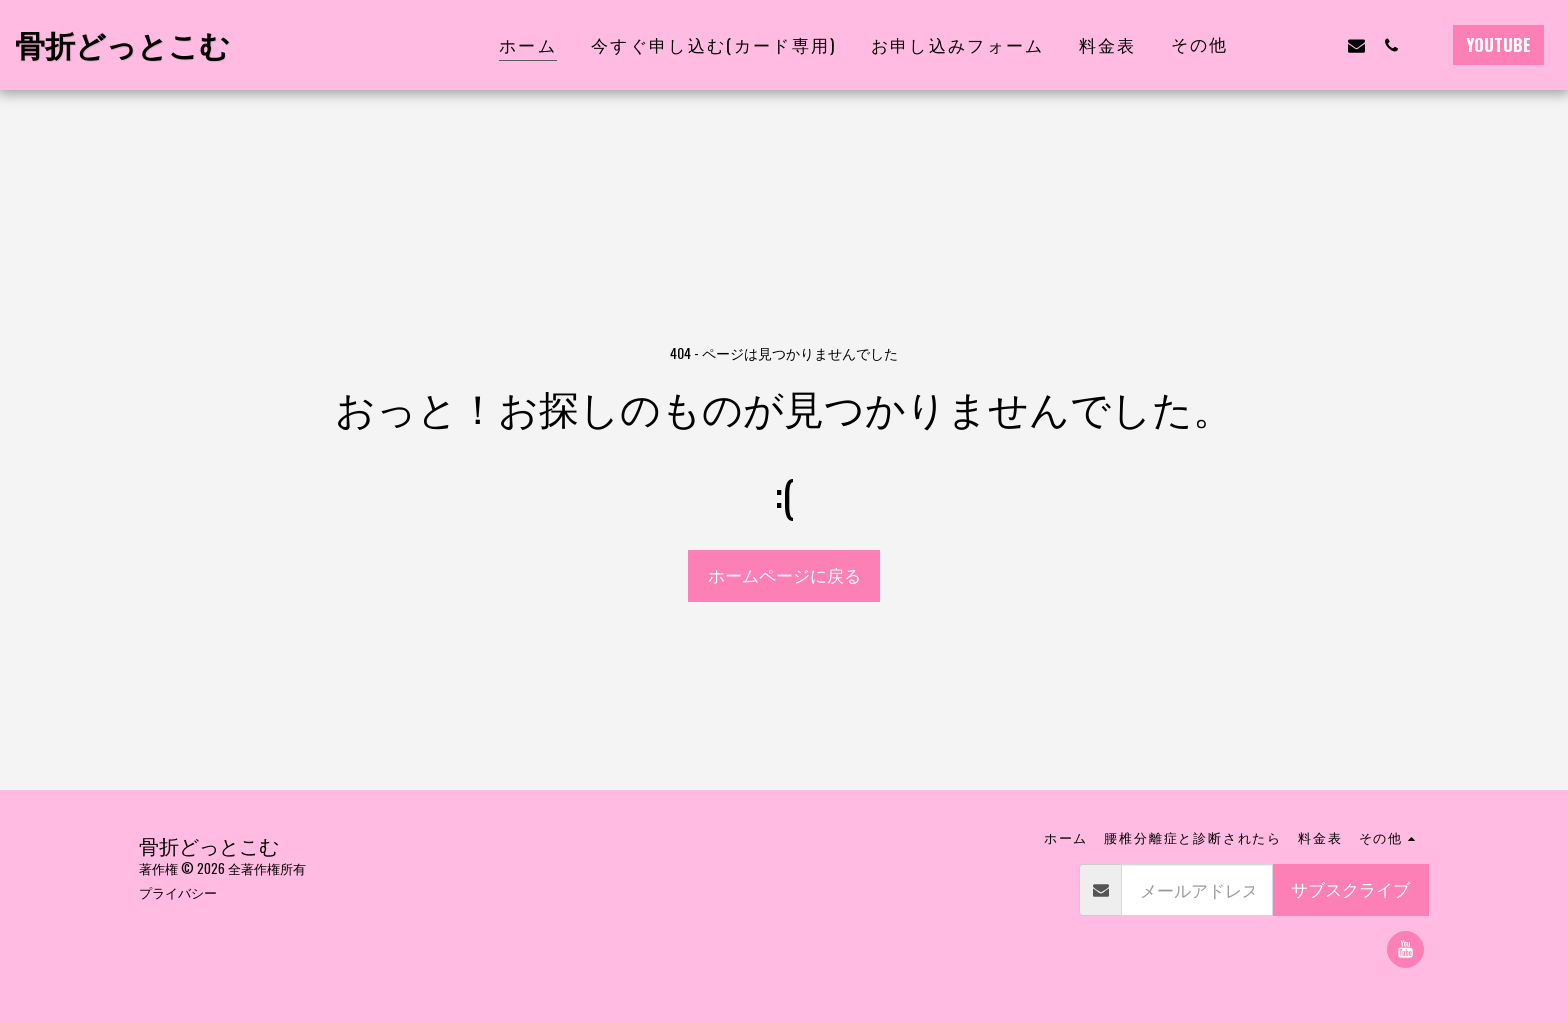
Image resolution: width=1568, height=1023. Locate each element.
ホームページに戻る (784, 574)
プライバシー (178, 892)
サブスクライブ (1350, 888)
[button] (1286, 45)
